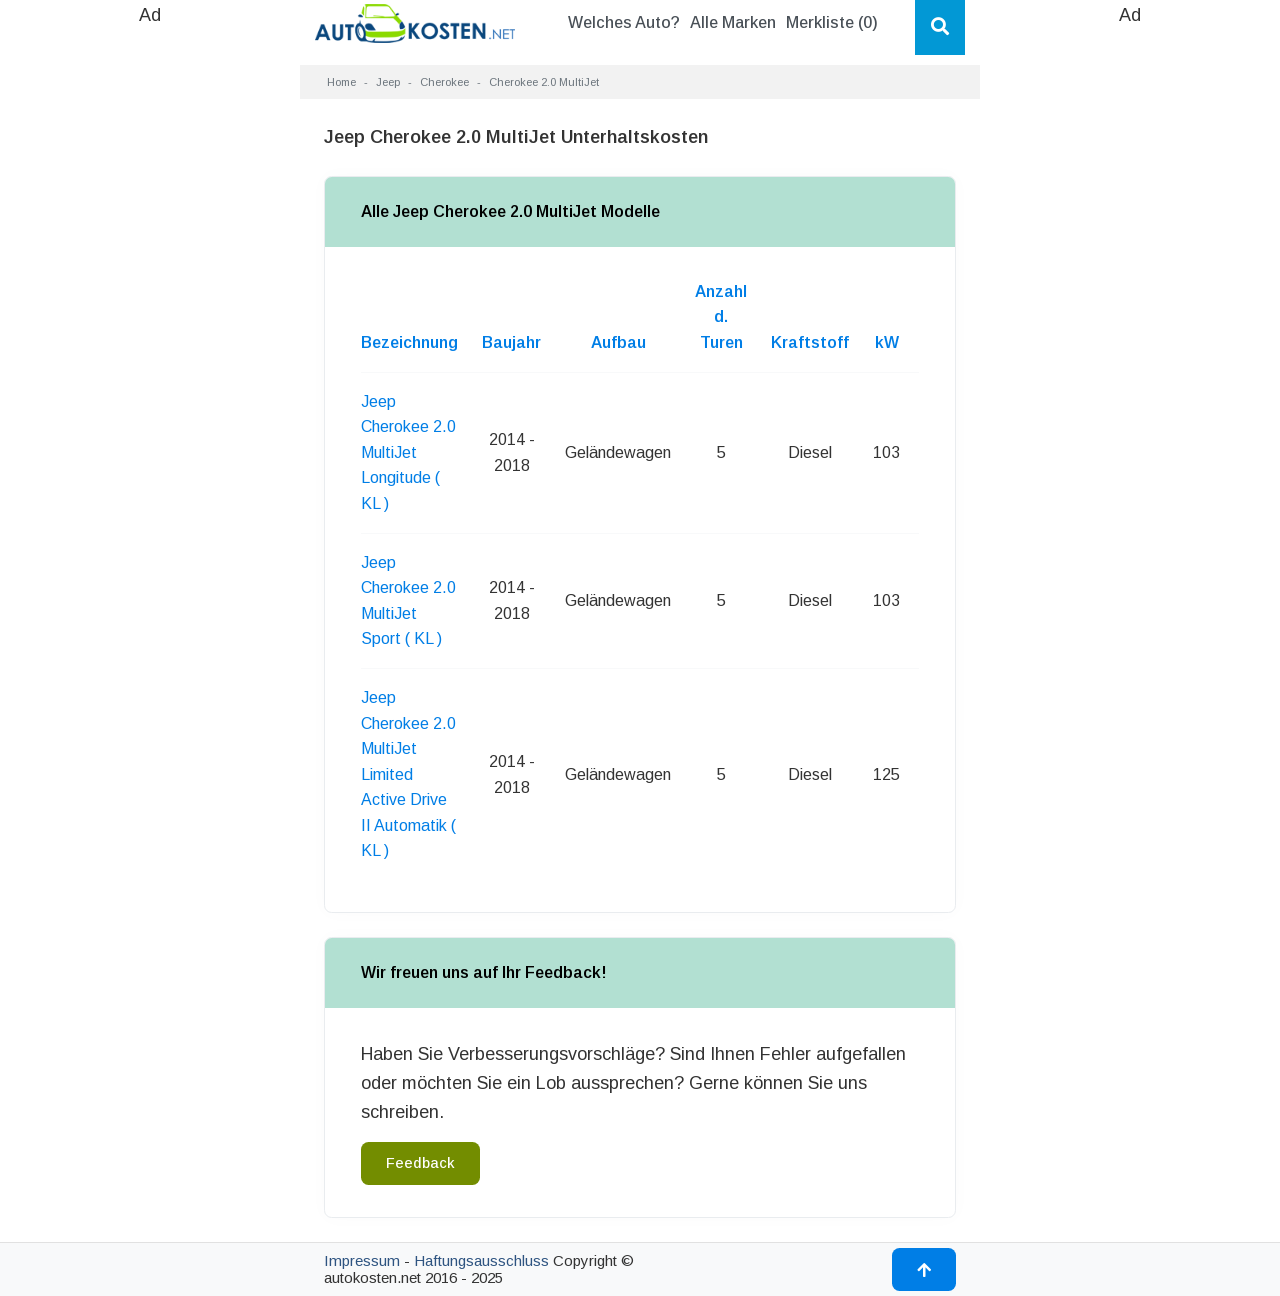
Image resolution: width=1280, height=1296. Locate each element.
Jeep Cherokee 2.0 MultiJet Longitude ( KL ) (408, 452)
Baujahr (511, 342)
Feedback (420, 1163)
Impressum (362, 1260)
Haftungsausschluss (481, 1260)
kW (887, 342)
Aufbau (618, 342)
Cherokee (444, 82)
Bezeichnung (409, 342)
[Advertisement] (150, 330)
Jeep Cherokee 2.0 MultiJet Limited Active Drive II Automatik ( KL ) (408, 774)
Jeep (388, 82)
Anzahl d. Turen (721, 317)
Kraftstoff (810, 342)
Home (341, 82)
